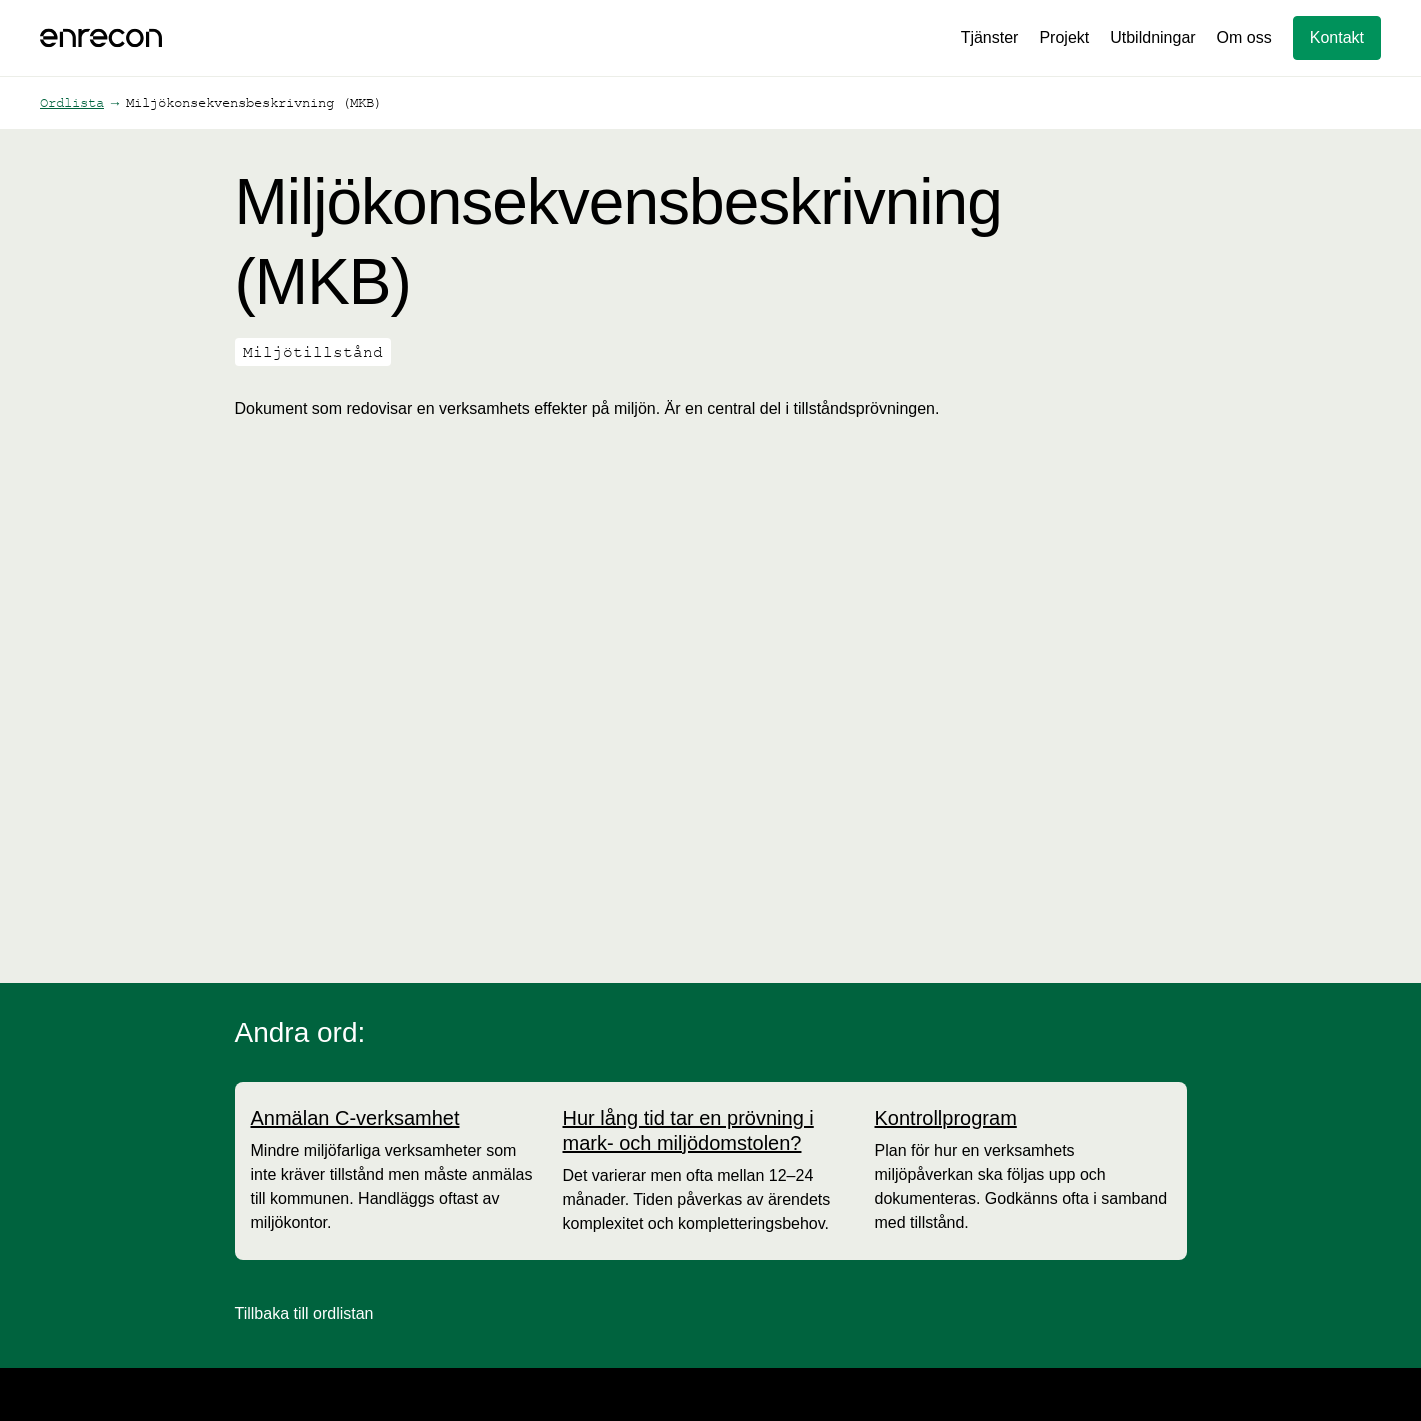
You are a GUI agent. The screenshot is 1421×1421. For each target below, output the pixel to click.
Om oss (1244, 37)
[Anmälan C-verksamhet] (355, 1118)
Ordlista (72, 102)
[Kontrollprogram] (946, 1118)
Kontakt (1337, 37)
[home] (101, 38)
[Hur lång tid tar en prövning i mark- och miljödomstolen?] (711, 1131)
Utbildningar (1152, 37)
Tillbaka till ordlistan (304, 1313)
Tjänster (990, 37)
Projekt (1064, 37)
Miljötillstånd (313, 352)
